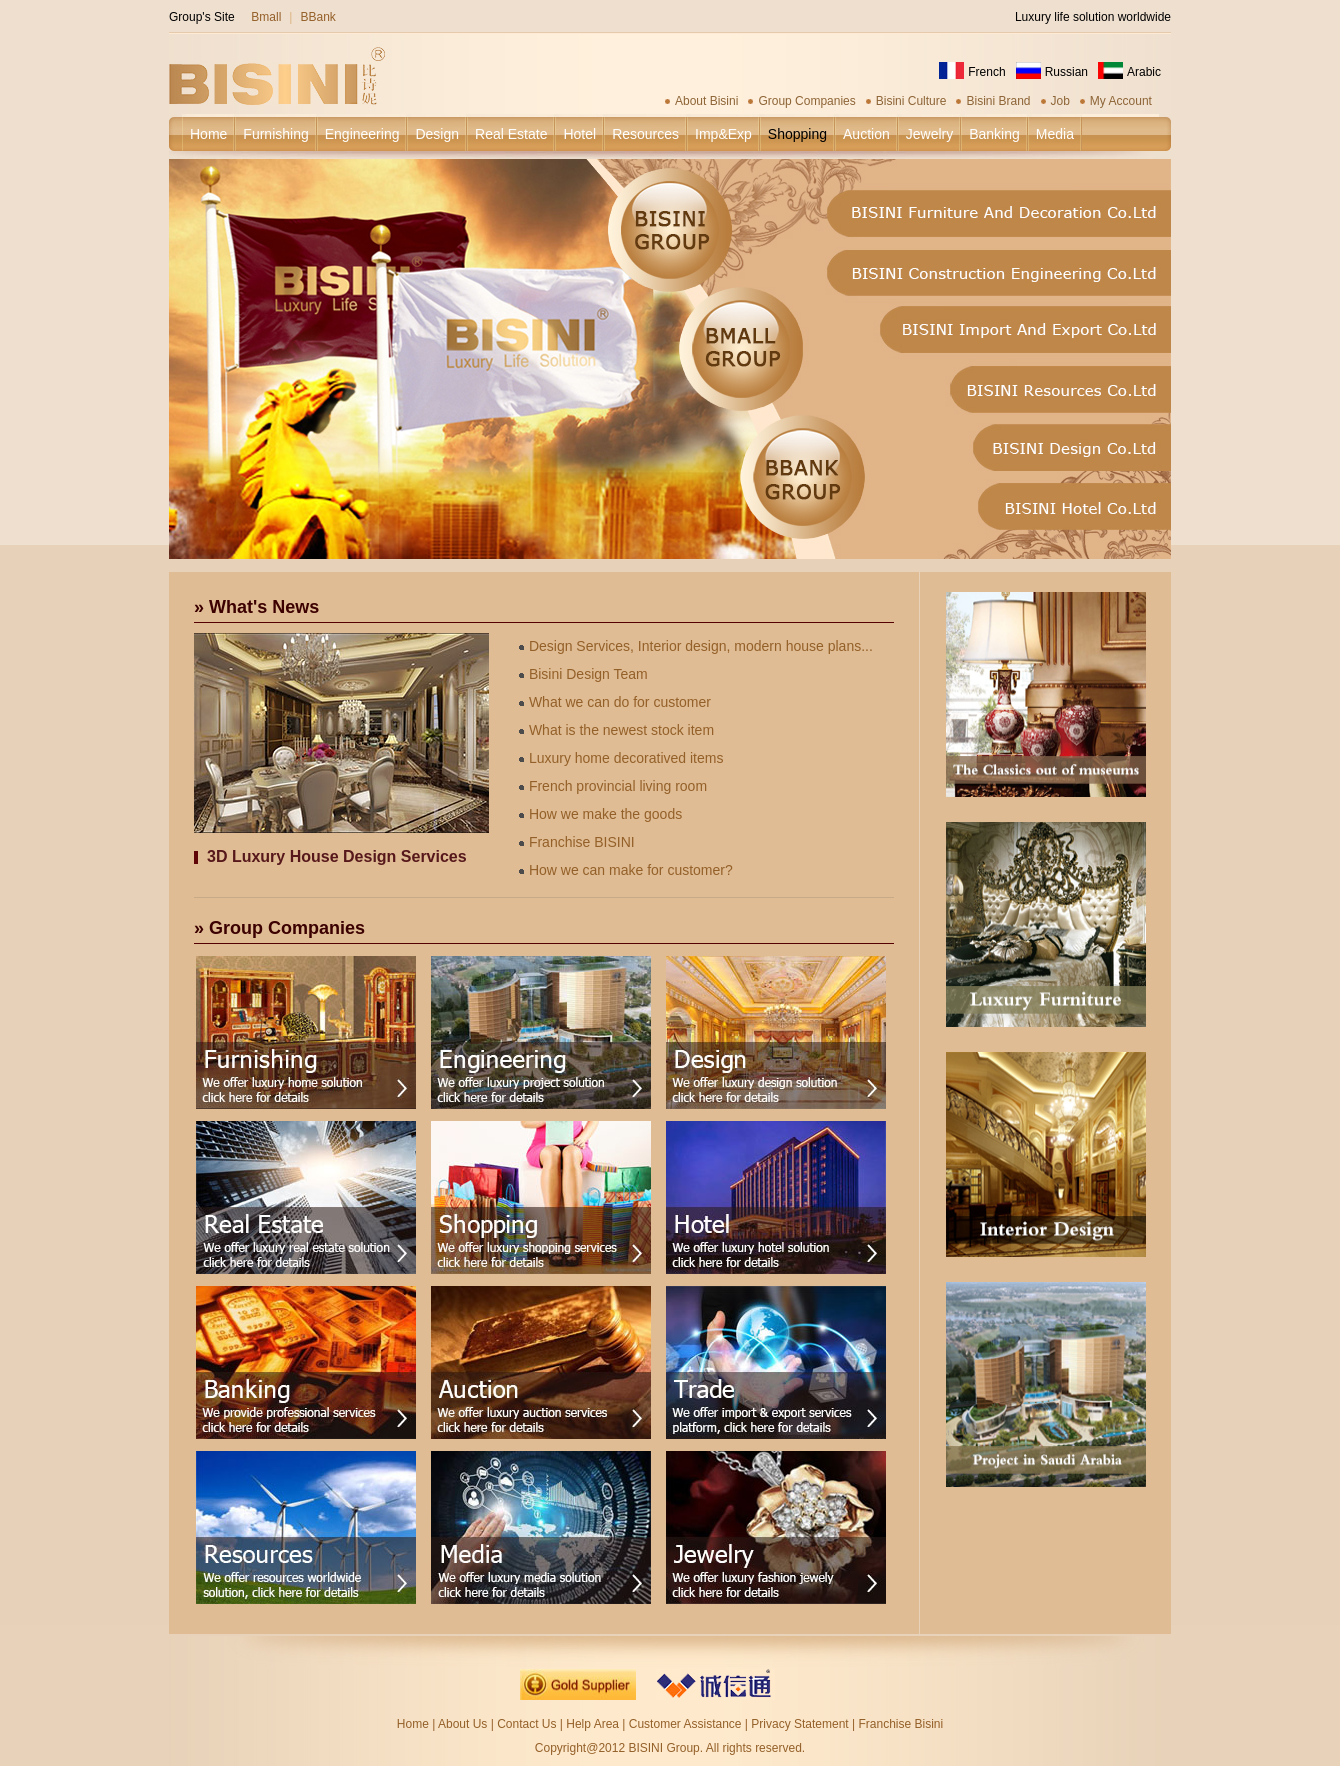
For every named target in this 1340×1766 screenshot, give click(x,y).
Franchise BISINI (577, 842)
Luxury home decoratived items (621, 758)
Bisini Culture (911, 101)
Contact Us (526, 1724)
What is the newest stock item (616, 730)
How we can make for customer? (626, 870)
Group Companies (806, 101)
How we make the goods (600, 814)
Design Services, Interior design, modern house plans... (696, 646)
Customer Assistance (685, 1724)
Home (413, 1724)
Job (1060, 101)
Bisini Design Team (583, 674)
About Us (462, 1724)
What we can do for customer (615, 702)
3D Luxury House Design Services (337, 856)
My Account (1121, 101)
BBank (317, 17)
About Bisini (706, 101)
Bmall (266, 17)
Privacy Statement (799, 1724)
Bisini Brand (998, 101)
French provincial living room (613, 786)
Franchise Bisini (900, 1724)
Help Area (594, 1724)
